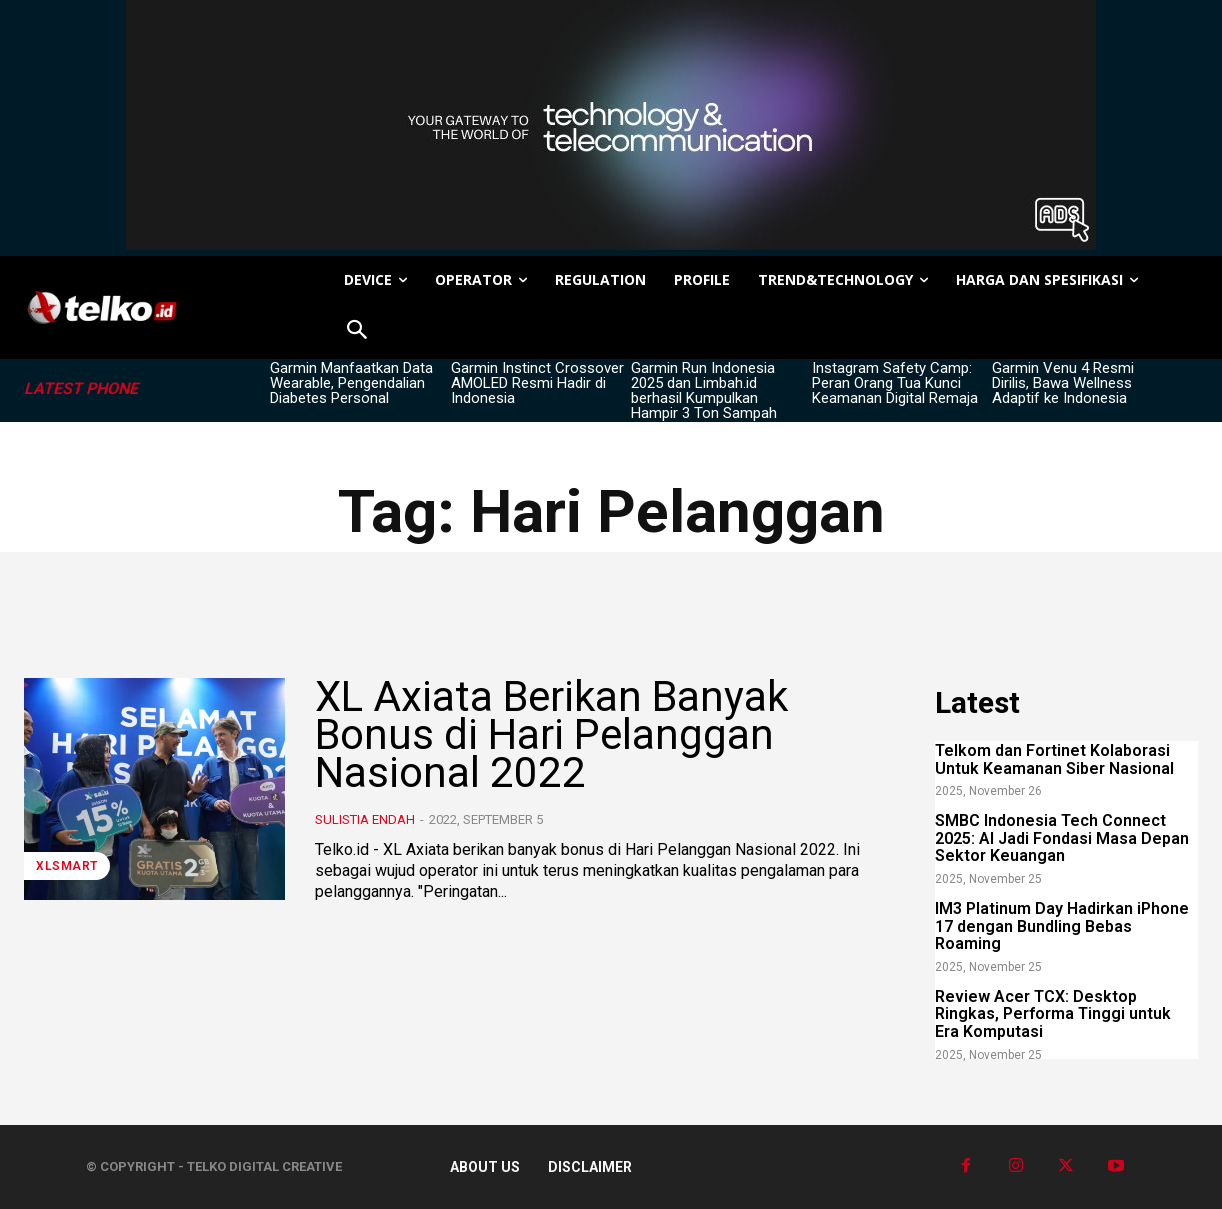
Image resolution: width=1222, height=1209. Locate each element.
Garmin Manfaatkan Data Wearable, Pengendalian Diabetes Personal (351, 383)
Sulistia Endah (365, 819)
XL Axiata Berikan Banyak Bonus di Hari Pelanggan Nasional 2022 (552, 734)
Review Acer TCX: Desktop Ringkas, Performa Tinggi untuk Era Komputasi (1053, 1014)
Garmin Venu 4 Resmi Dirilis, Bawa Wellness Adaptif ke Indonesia (1063, 383)
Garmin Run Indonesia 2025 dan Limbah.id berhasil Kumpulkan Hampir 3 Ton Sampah (704, 390)
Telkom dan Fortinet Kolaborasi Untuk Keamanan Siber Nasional (1054, 759)
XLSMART (67, 866)
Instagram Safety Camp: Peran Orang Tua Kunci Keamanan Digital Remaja (895, 383)
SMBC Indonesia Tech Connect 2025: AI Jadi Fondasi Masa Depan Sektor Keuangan (1062, 838)
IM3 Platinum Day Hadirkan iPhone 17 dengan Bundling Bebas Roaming (1062, 926)
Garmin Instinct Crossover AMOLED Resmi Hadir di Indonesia (537, 383)
